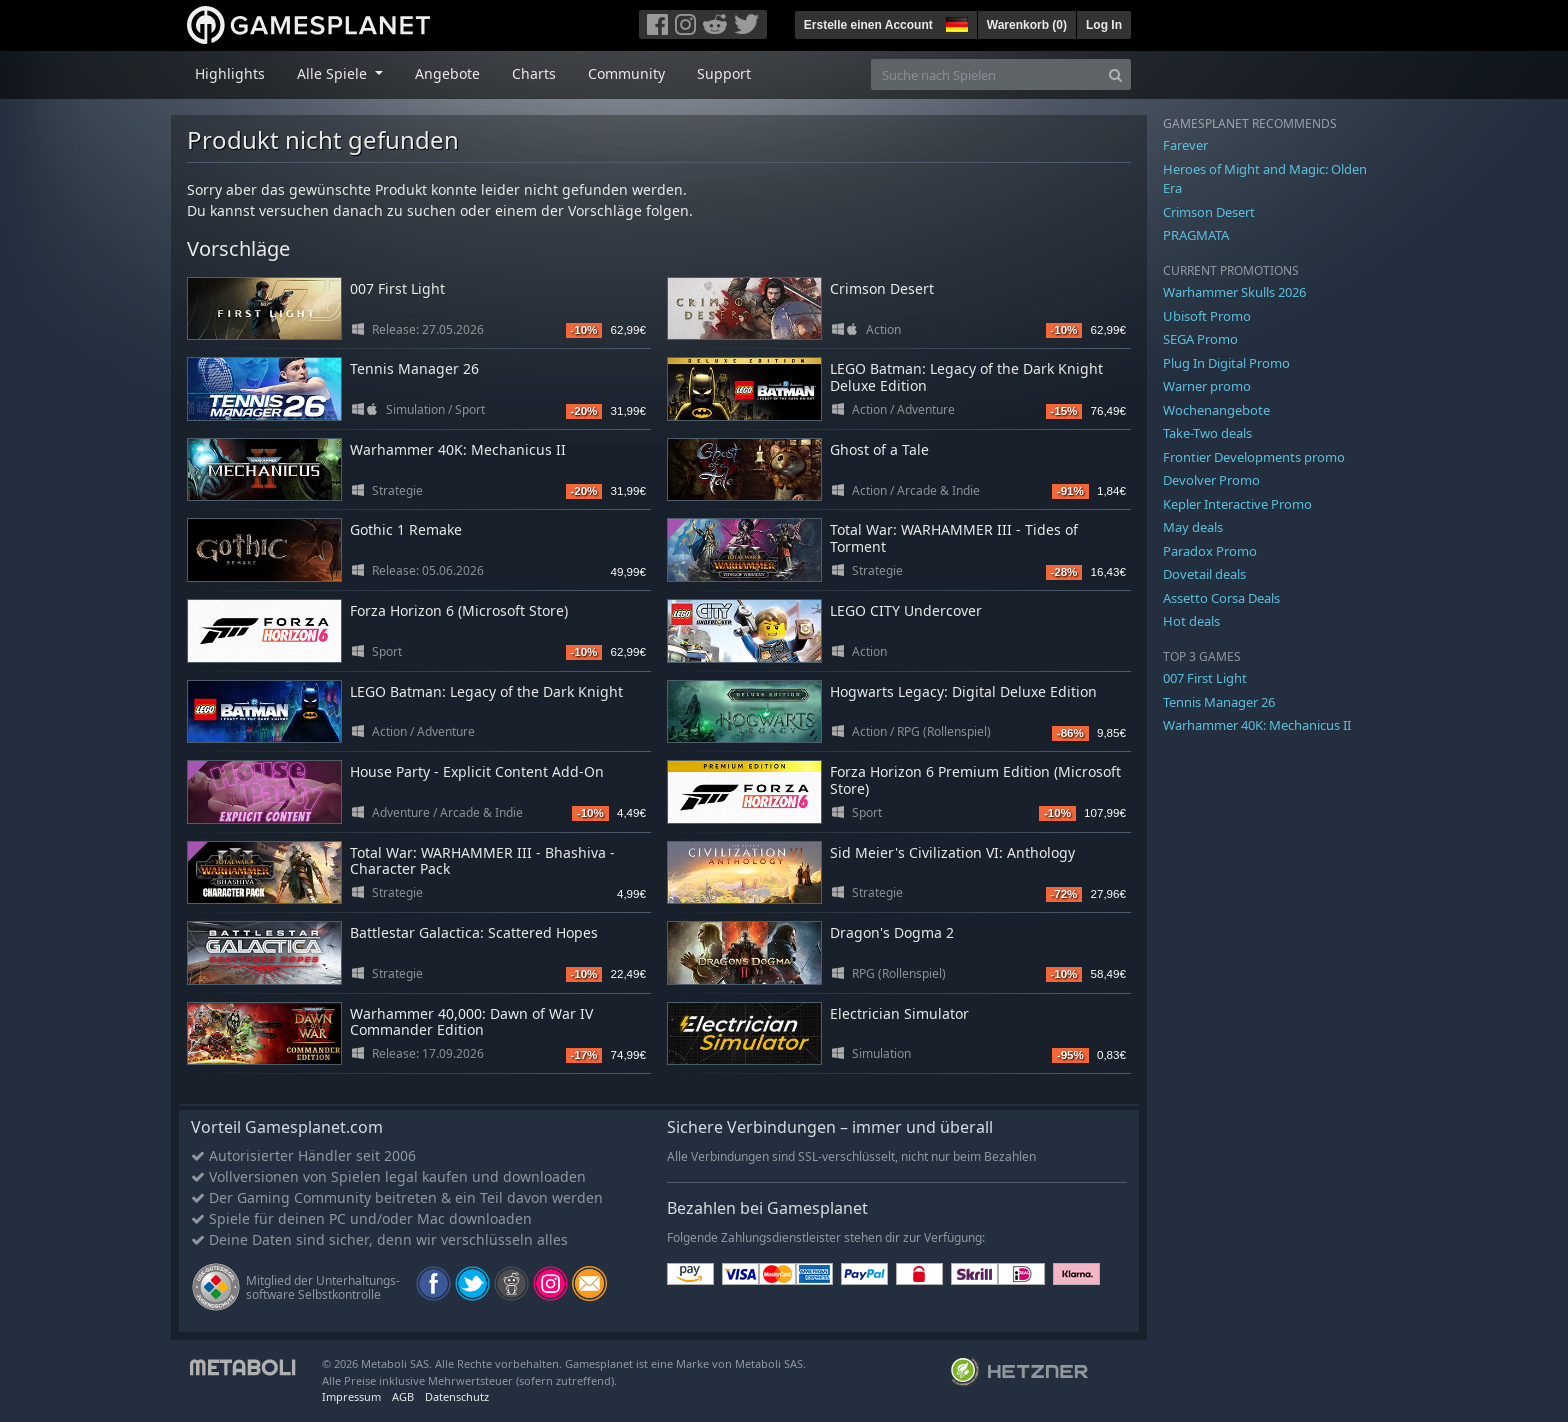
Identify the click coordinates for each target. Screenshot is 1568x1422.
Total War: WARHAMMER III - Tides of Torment (954, 538)
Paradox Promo (1210, 551)
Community (626, 73)
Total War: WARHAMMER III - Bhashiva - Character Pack (482, 861)
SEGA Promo (1200, 339)
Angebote (447, 73)
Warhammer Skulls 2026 (1234, 292)
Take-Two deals (1207, 433)
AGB (403, 1396)
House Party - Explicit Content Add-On (477, 771)
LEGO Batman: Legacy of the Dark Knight (486, 691)
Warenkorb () (1027, 25)
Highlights (230, 73)
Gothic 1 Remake (406, 529)
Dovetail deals (1204, 574)
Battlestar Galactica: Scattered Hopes (474, 932)
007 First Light (397, 288)
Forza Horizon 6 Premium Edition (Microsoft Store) (975, 780)
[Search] (1115, 74)
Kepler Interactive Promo (1237, 504)
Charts (534, 73)
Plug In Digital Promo (1226, 363)
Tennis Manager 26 (414, 368)
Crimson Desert (882, 288)
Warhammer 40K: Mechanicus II (458, 449)
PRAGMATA (1196, 235)
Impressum (351, 1396)
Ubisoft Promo (1207, 316)
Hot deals (1191, 621)
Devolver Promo (1211, 480)
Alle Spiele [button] (334, 73)
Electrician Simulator (899, 1013)
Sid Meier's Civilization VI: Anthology (952, 852)
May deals (1193, 527)
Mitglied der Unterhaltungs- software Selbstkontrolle (323, 1287)
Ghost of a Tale (879, 449)
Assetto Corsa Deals (1221, 598)
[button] (955, 22)
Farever (1185, 145)
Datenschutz (457, 1396)
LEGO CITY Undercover (906, 610)
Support (724, 73)
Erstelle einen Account (868, 25)
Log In (1104, 25)
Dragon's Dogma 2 (892, 932)
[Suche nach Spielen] (986, 74)
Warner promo (1207, 386)
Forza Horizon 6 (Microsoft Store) (459, 610)
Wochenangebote (1216, 410)
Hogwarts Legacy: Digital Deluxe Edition (963, 691)
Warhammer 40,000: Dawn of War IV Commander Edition (471, 1022)
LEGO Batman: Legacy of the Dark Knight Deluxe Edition (966, 377)
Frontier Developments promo (1254, 457)
